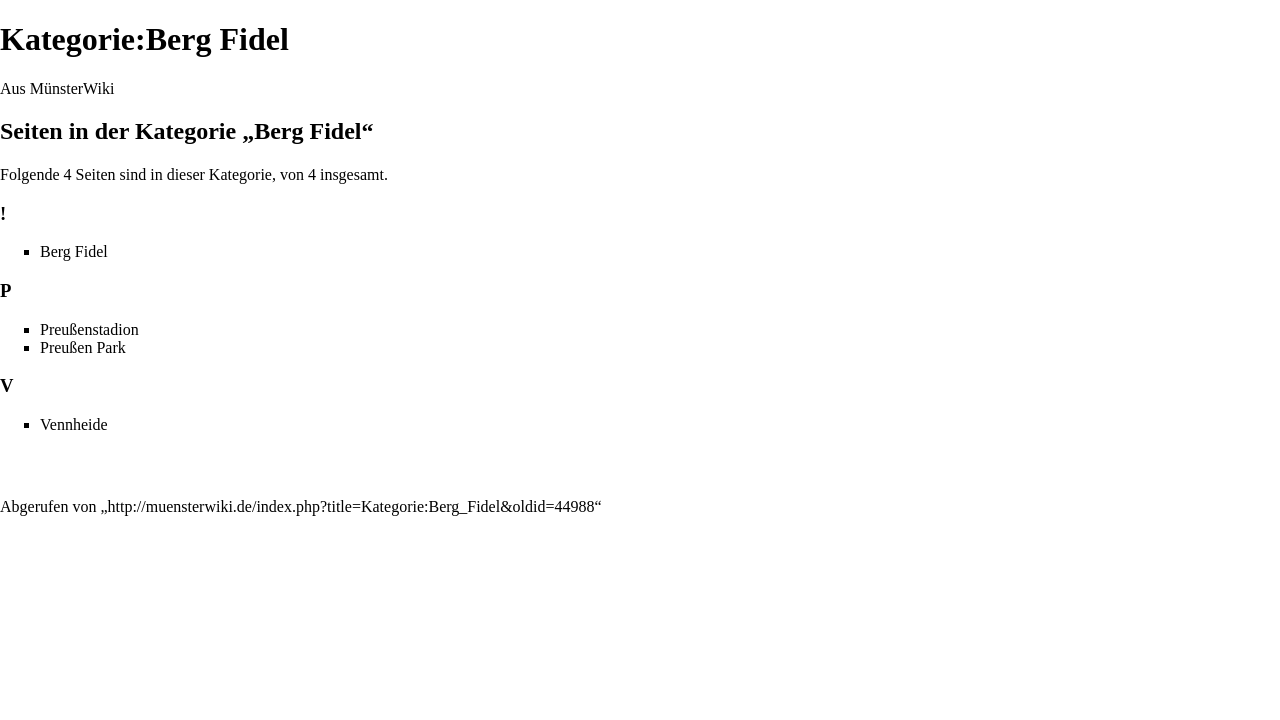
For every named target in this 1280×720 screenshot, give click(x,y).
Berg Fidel (74, 251)
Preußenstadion (89, 329)
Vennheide (74, 424)
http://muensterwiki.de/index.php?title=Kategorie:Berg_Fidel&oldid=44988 (351, 506)
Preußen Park (83, 347)
